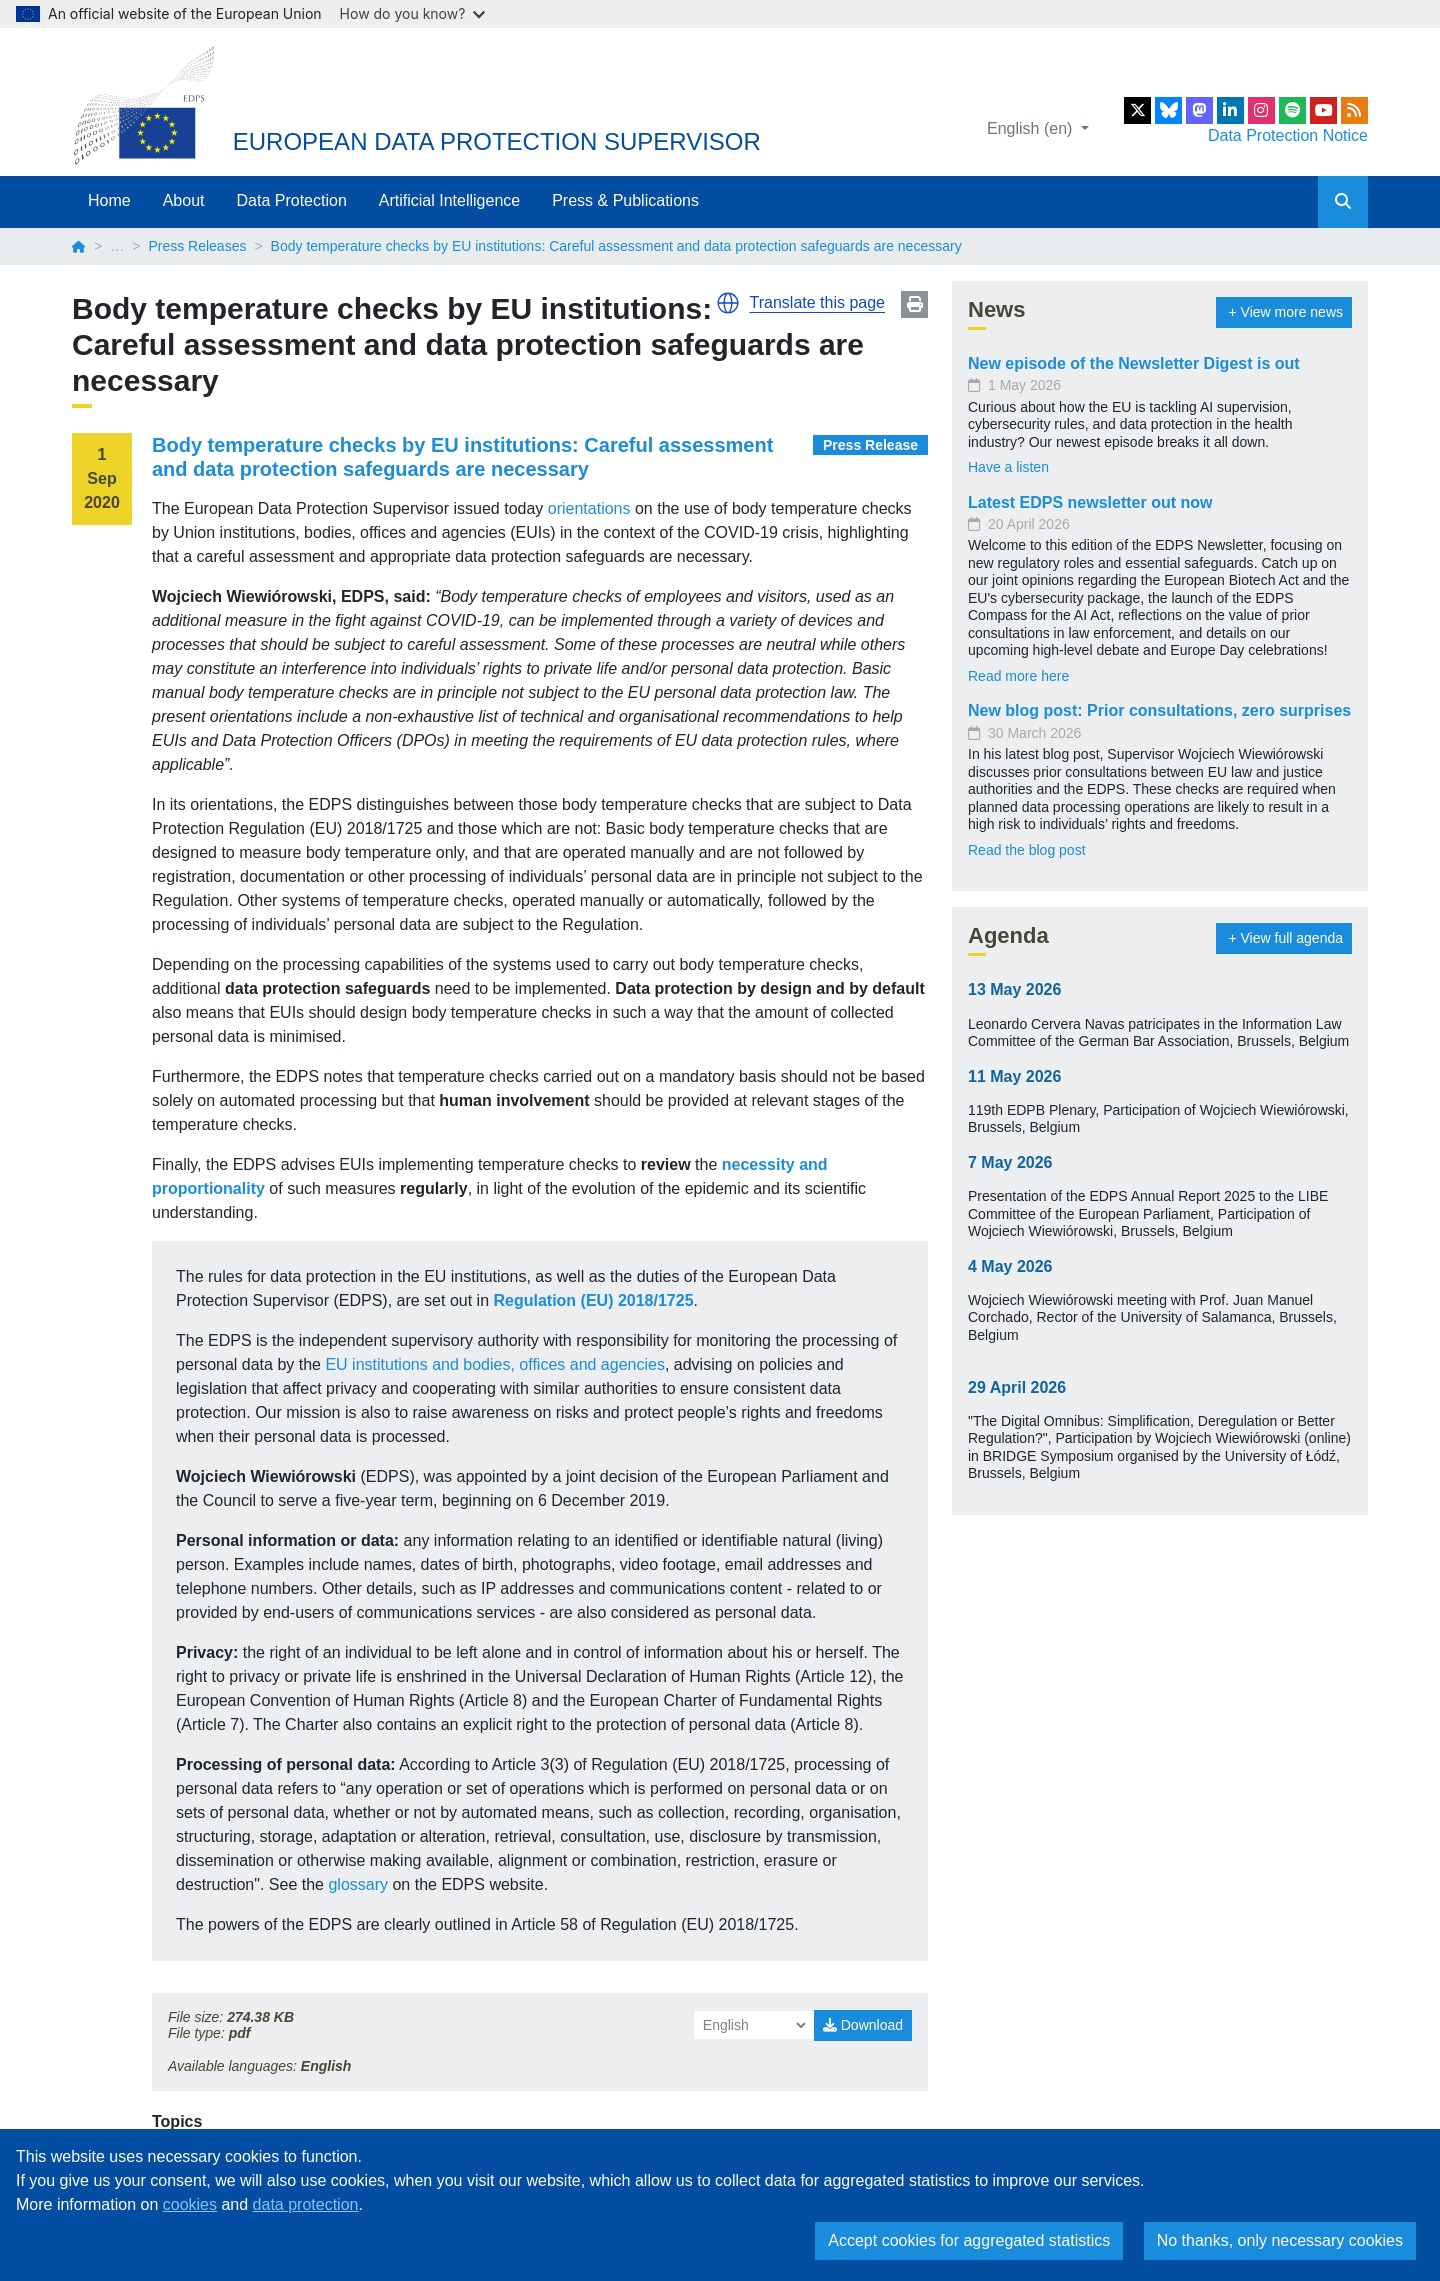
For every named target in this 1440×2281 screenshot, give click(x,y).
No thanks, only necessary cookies (1280, 2240)
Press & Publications (625, 200)
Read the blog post (1027, 850)
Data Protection (292, 200)
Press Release (870, 445)
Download (863, 2025)
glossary (358, 1884)
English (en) (1032, 128)
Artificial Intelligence (449, 200)
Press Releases (197, 246)
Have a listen (1008, 467)
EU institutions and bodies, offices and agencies (494, 1364)
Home (109, 200)
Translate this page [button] (817, 302)
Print (914, 304)
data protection (306, 2204)
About (184, 200)
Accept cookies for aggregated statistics (969, 2240)
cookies (190, 2204)
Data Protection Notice (1288, 135)
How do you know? (413, 13)
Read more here (1018, 676)
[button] (728, 303)
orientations (589, 508)
